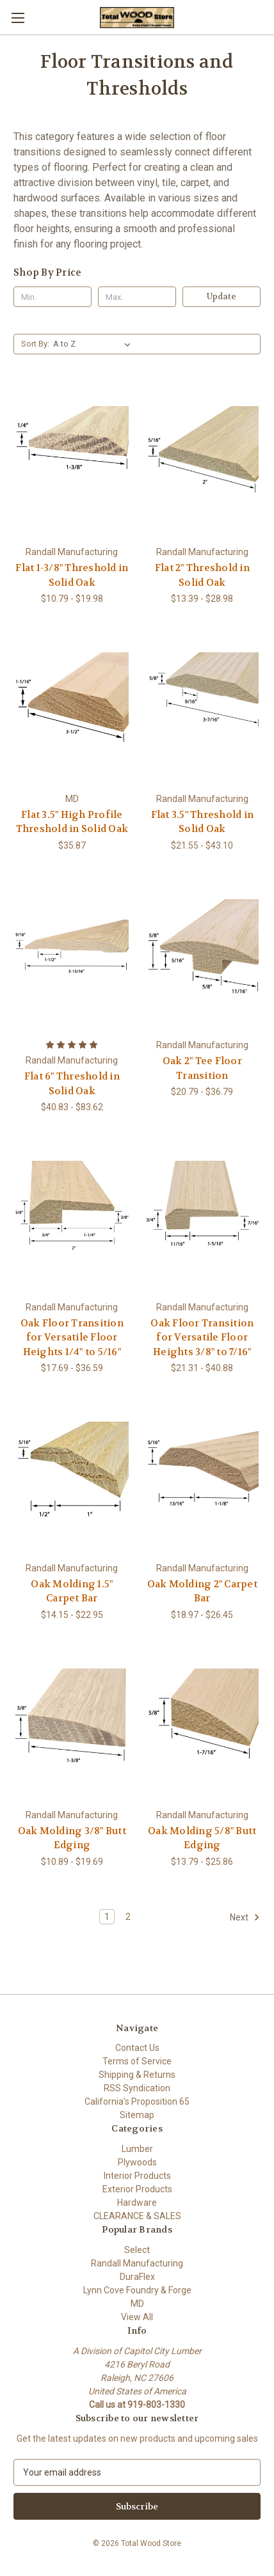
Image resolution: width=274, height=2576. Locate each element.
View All (137, 2317)
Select (137, 2250)
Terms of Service (137, 2061)
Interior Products (137, 2176)
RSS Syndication (137, 2088)
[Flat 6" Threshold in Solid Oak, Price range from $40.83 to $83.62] (72, 955)
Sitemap (137, 2115)
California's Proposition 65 (137, 2101)
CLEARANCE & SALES (137, 2216)
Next (245, 1917)
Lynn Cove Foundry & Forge (137, 2290)
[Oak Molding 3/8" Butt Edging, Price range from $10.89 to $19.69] (72, 1725)
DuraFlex (137, 2277)
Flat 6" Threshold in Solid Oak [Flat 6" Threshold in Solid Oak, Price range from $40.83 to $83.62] (72, 1083)
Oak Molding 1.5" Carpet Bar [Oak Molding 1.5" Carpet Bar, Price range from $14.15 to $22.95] (72, 1591)
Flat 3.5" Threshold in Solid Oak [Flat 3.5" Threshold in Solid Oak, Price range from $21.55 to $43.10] (202, 822)
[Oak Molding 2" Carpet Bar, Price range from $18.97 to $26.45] (202, 1478)
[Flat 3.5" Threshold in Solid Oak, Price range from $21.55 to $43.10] (202, 708)
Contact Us (137, 2048)
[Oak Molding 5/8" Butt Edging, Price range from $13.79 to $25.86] (202, 1725)
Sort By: (35, 344)
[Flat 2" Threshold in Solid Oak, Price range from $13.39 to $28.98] (202, 462)
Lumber (137, 2149)
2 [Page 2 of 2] (128, 1917)
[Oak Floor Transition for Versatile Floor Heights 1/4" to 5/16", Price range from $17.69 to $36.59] (72, 1217)
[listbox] (94, 344)
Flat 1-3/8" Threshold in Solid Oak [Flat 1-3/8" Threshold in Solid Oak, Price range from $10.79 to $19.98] (71, 575)
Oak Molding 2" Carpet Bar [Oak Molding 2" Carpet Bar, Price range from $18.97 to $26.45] (202, 1591)
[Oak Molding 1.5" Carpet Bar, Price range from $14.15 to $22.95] (72, 1478)
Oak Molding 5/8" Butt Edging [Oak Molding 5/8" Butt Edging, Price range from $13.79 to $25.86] (202, 1838)
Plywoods (137, 2162)
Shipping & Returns (137, 2074)
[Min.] (52, 297)
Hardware (137, 2202)
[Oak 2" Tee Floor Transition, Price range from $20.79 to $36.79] (202, 955)
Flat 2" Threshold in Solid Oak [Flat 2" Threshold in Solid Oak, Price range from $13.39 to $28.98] (202, 575)
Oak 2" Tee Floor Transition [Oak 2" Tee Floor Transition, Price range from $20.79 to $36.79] (202, 1068)
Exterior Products (137, 2189)
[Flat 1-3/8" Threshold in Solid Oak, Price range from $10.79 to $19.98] (72, 462)
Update (221, 296)
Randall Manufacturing (137, 2263)
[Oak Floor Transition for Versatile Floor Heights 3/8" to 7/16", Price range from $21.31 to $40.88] (202, 1217)
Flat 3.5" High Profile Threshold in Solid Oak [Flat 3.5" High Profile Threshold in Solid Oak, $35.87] (72, 822)
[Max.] (137, 297)
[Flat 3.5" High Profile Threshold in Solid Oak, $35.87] (72, 708)
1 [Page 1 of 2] (106, 1917)
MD (137, 2303)
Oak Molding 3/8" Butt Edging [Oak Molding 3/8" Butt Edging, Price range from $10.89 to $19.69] (72, 1838)
